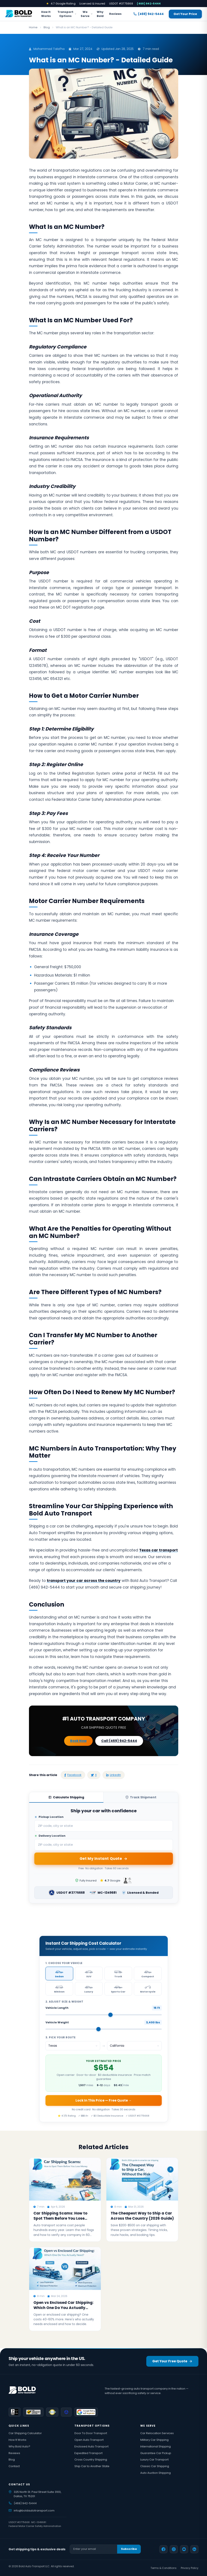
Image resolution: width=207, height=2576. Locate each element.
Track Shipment (140, 1797)
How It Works (46, 14)
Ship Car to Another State (91, 2466)
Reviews (115, 14)
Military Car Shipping (154, 2440)
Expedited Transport (88, 2453)
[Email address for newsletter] (93, 2549)
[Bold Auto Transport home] (53, 2390)
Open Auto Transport (89, 2440)
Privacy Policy (189, 2568)
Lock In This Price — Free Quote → (104, 2100)
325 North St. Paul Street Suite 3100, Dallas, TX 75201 (37, 2494)
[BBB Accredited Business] (15, 2412)
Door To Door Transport (90, 2433)
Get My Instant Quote (103, 1858)
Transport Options (66, 14)
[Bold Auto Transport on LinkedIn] (194, 2549)
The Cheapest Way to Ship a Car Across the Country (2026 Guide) (142, 2216)
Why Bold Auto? (19, 2446)
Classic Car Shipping (154, 2466)
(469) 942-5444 (149, 3)
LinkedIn (113, 1775)
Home (33, 27)
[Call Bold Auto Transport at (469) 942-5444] (148, 14)
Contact (14, 2466)
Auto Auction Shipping (155, 2473)
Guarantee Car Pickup (155, 2453)
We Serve (86, 14)
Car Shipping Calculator (25, 2433)
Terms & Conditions (164, 2568)
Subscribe (129, 2549)
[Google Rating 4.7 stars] (86, 2412)
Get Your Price (185, 14)
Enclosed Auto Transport (91, 2446)
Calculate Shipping (66, 1797)
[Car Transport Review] (33, 2412)
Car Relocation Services (157, 2433)
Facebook (73, 1775)
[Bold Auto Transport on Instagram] (174, 2549)
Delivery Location (49, 1836)
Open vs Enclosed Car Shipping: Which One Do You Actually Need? (63, 2305)
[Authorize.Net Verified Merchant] (52, 2412)
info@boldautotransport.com (34, 2510)
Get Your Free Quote (172, 2361)
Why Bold (100, 14)
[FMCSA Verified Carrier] (66, 2412)
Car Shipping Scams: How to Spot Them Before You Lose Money (60, 2216)
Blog (47, 27)
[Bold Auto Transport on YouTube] (184, 2549)
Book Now (78, 1741)
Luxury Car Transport (154, 2459)
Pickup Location (48, 1817)
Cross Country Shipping (90, 2459)
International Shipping (155, 2446)
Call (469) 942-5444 (119, 1741)
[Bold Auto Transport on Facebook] (163, 2549)
